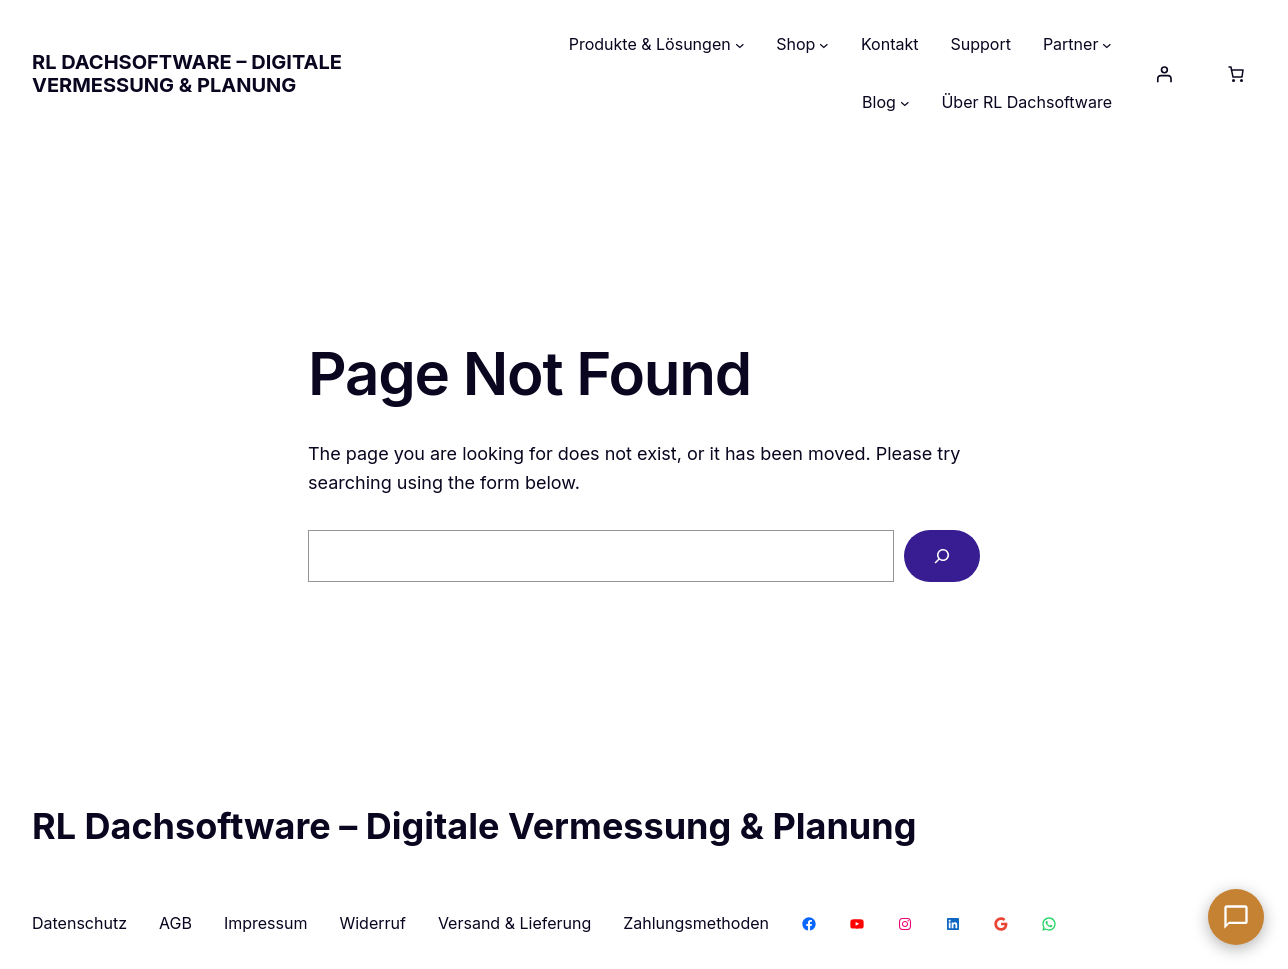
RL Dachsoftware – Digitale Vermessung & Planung (187, 73)
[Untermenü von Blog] (905, 103)
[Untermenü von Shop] (824, 45)
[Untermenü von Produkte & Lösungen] (740, 45)
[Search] (942, 556)
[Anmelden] (1164, 74)
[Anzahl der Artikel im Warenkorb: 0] (1236, 74)
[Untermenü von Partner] (1107, 45)
